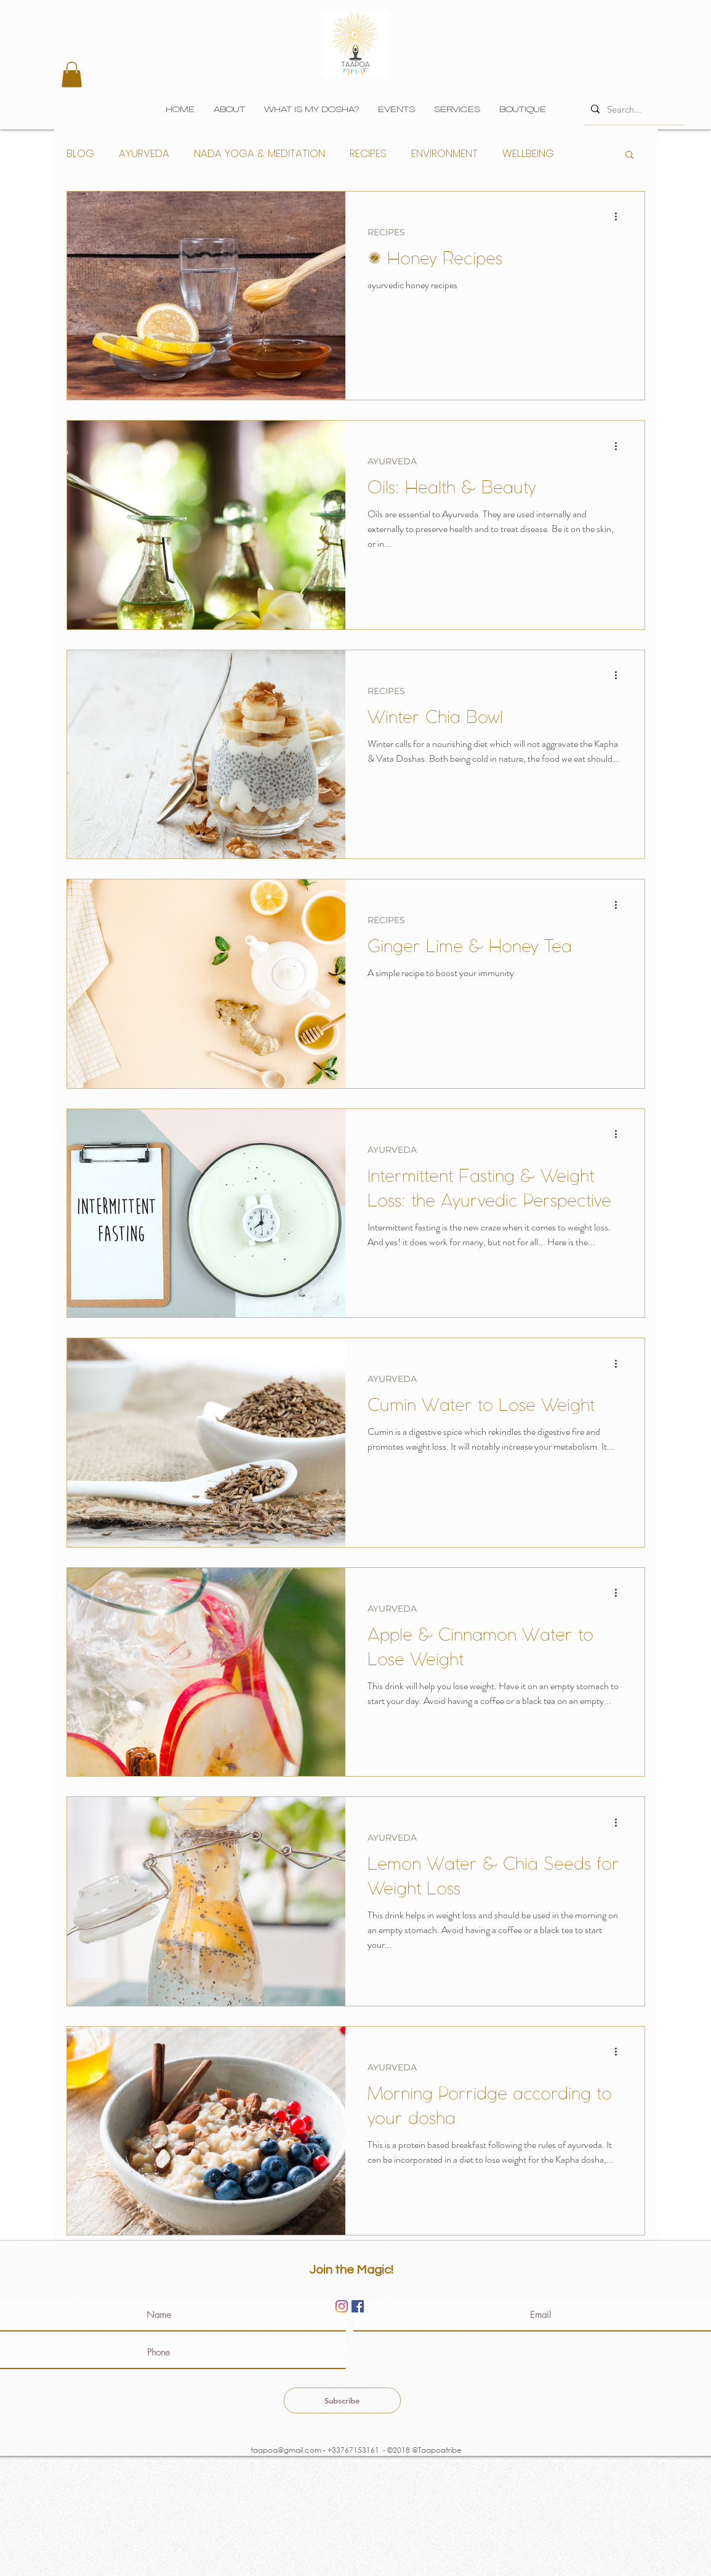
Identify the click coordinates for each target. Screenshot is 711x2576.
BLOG (80, 153)
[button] (71, 74)
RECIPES (368, 153)
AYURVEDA (144, 153)
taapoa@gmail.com (285, 2450)
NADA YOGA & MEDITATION (259, 153)
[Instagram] (341, 2306)
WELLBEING (528, 153)
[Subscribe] (342, 2400)
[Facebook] (357, 2306)
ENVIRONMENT (444, 153)
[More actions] (620, 216)
